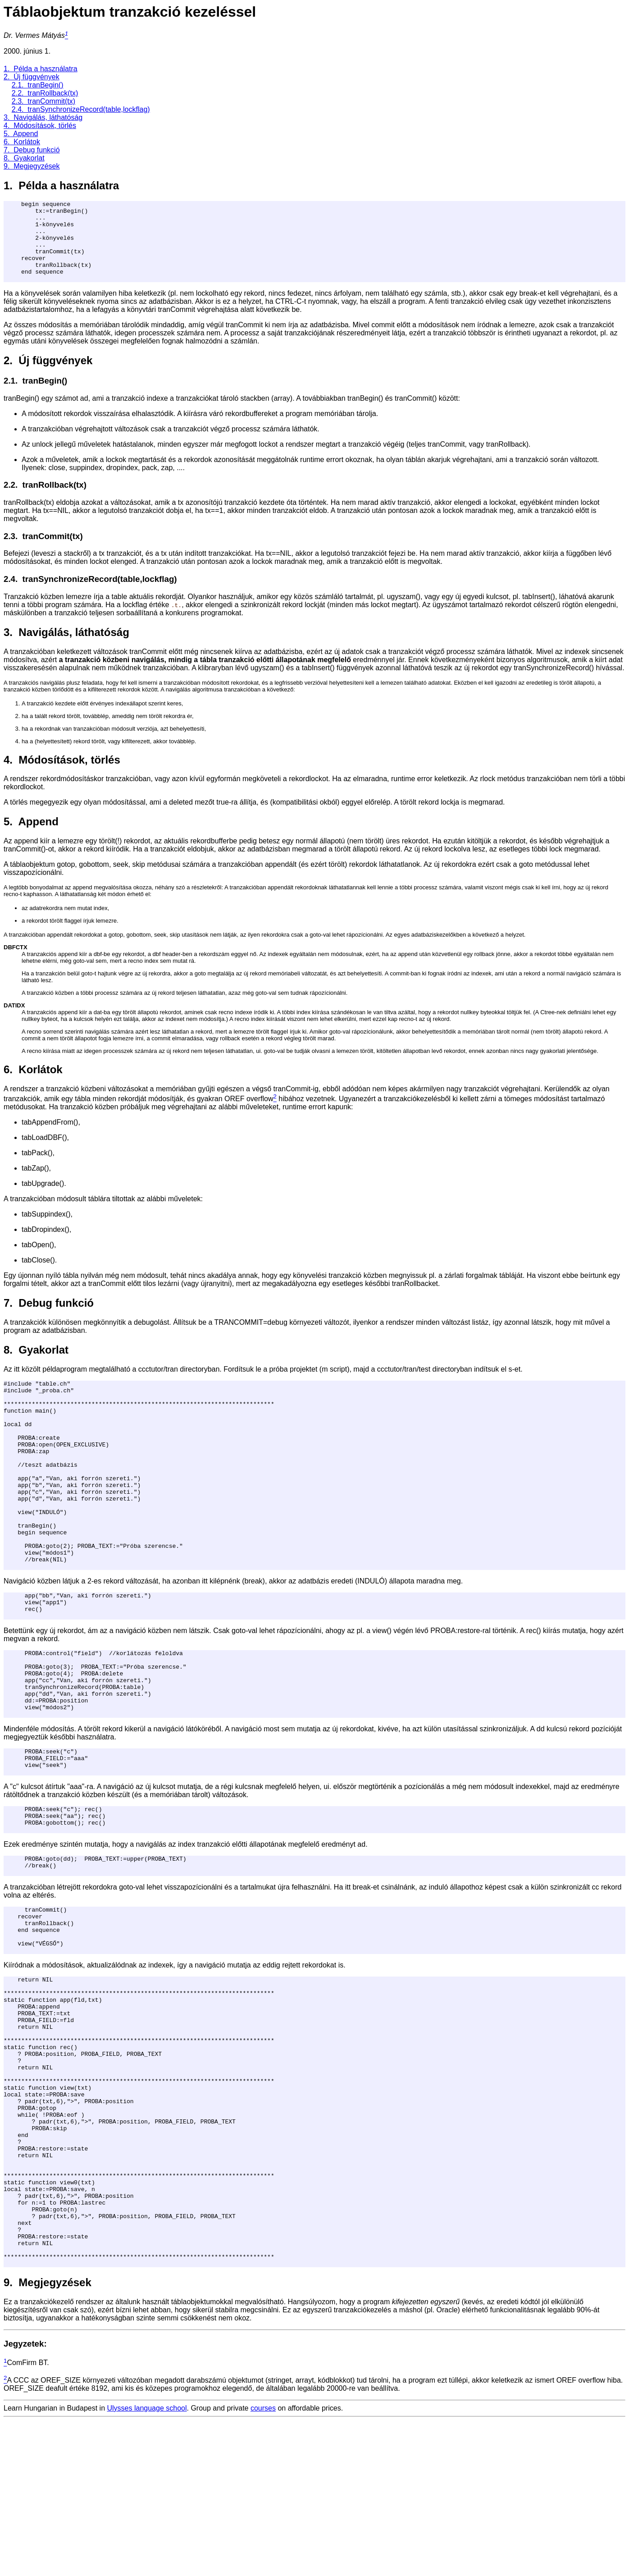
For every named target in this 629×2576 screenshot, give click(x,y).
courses (263, 2563)
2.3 (9, 552)
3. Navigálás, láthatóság (43, 117)
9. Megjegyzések (32, 166)
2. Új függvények (31, 77)
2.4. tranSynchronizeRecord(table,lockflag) (81, 109)
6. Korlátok (22, 142)
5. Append (21, 133)
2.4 (9, 595)
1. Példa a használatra (40, 69)
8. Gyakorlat (24, 158)
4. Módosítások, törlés (40, 125)
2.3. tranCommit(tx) (43, 101)
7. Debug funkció (32, 150)
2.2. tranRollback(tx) (45, 93)
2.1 (9, 397)
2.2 (9, 501)
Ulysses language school (147, 2563)
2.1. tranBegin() (38, 85)
